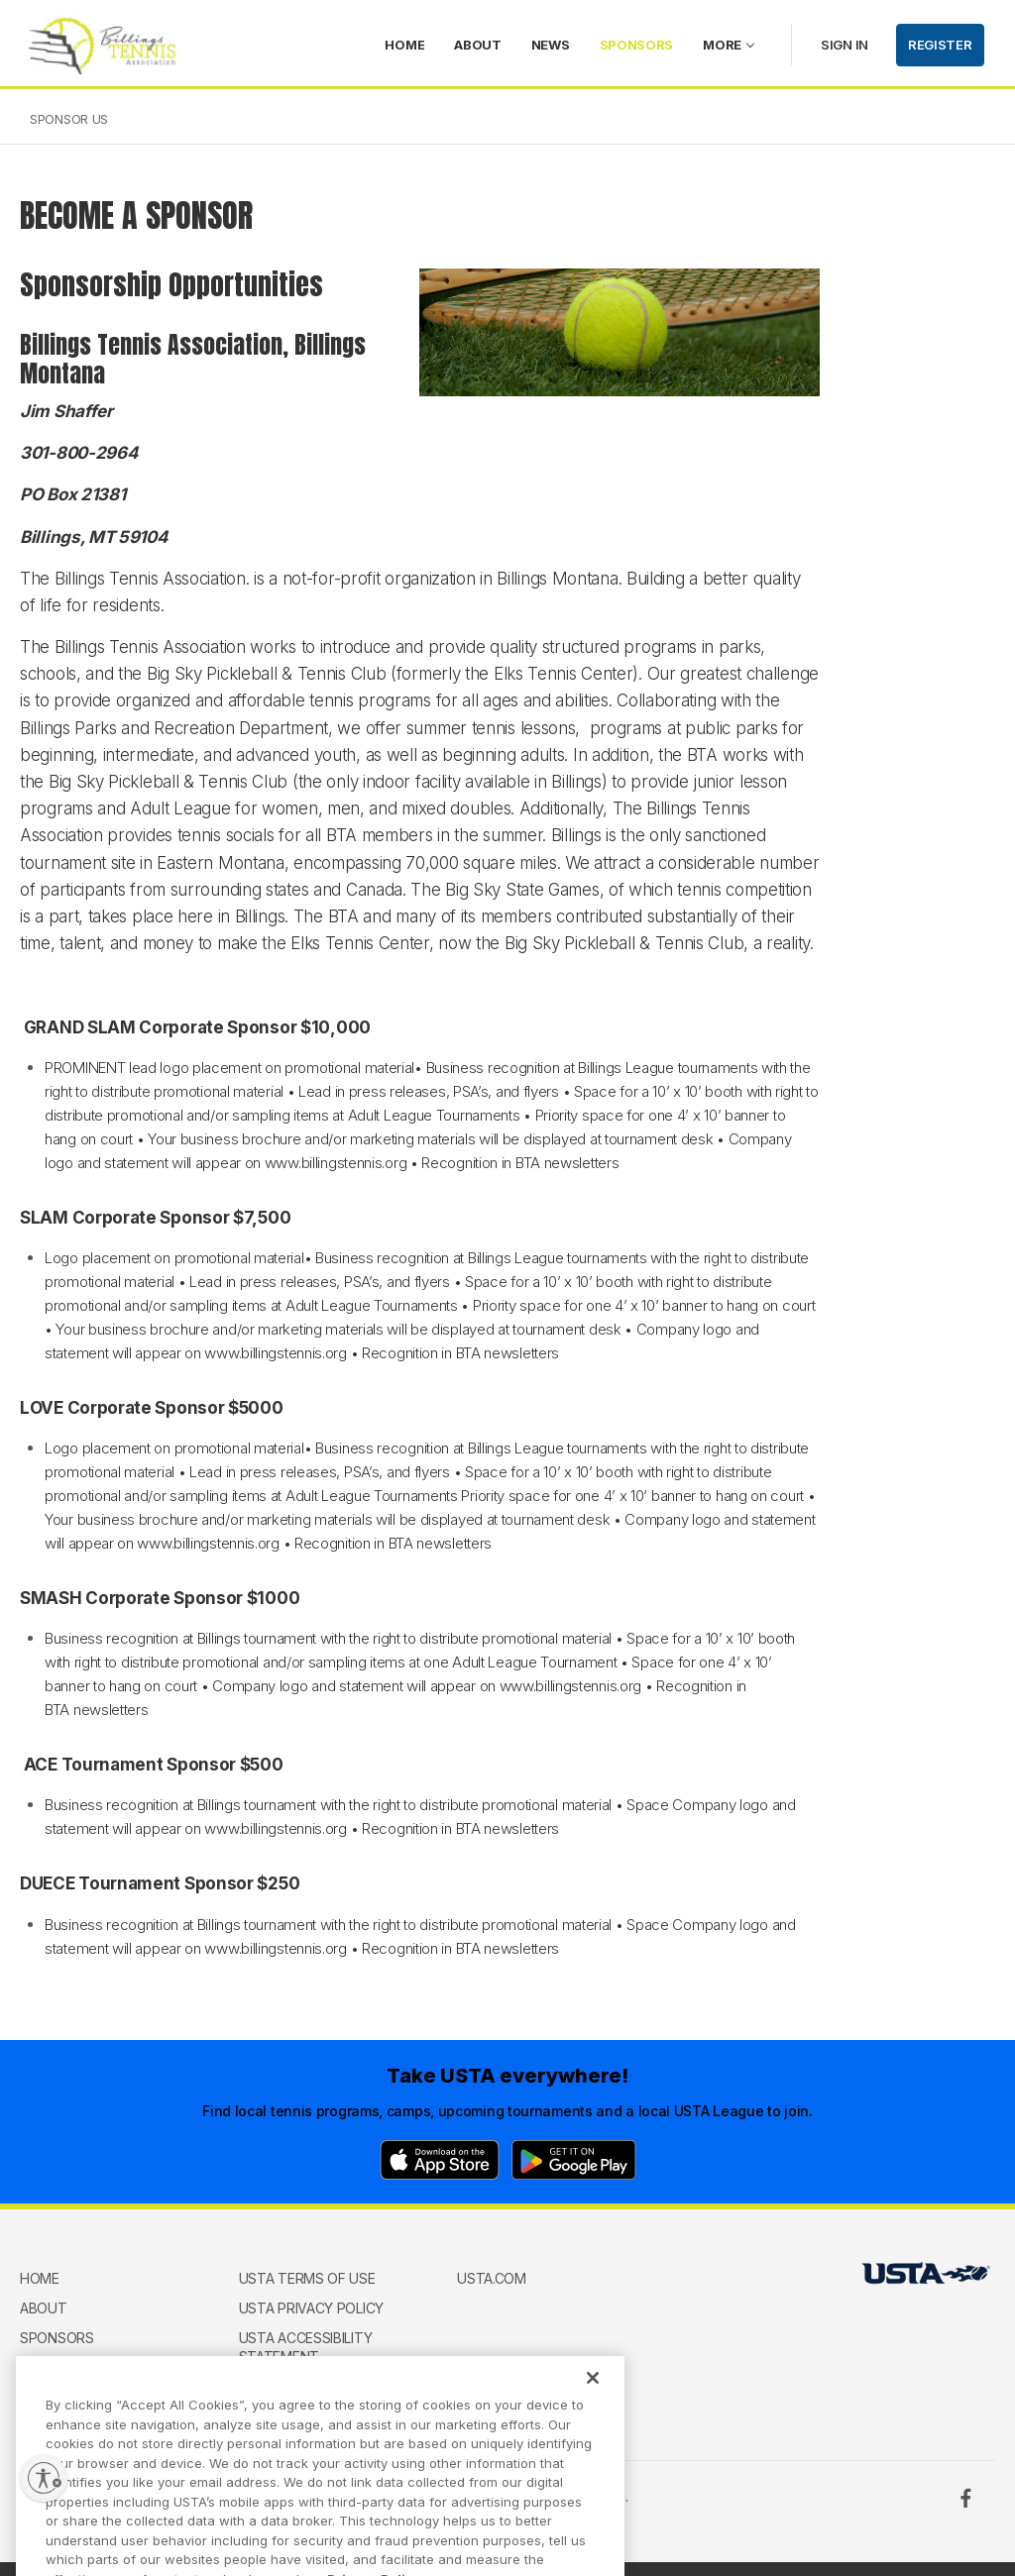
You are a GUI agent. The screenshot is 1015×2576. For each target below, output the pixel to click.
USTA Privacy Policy (311, 2308)
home (404, 45)
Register (940, 45)
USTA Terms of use (307, 2278)
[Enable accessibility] (43, 2478)
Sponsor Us (69, 119)
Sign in (844, 45)
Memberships (67, 2366)
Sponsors (637, 45)
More (722, 45)
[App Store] (440, 2160)
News (550, 45)
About (478, 45)
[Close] (593, 2399)
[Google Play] (573, 2160)
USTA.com (491, 2278)
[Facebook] (965, 2498)
